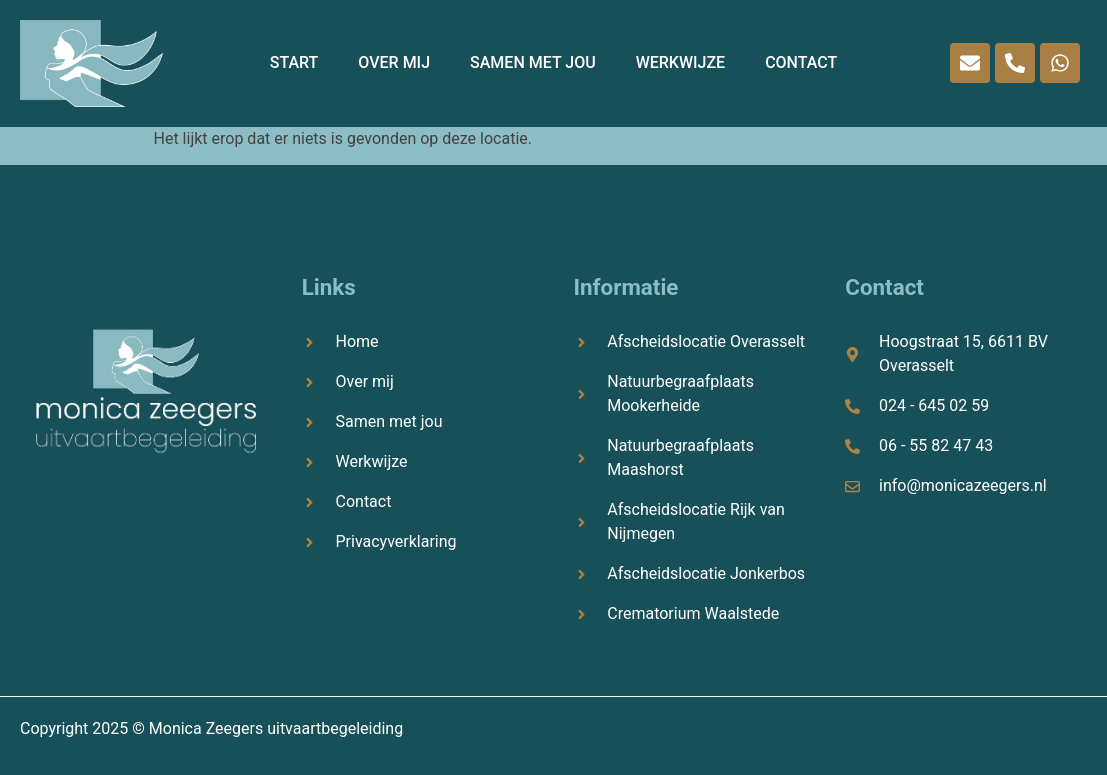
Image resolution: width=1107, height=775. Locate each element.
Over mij (394, 62)
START (294, 62)
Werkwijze (681, 62)
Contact (801, 62)
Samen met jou (533, 62)
